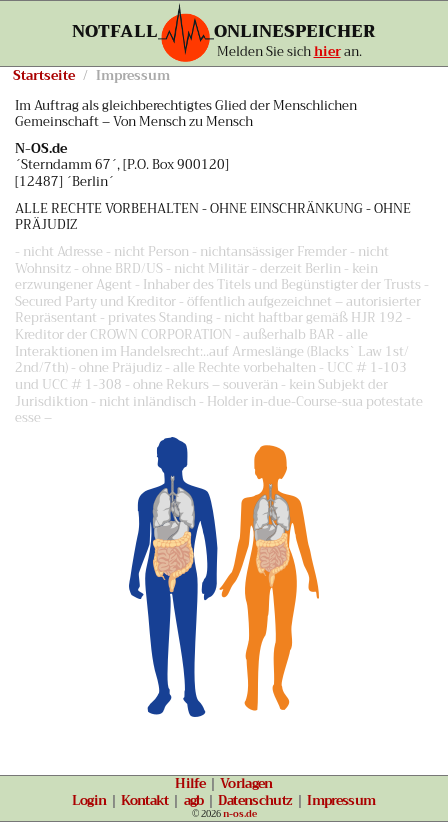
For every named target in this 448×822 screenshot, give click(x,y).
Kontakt (145, 801)
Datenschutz (255, 801)
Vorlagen (246, 784)
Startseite (44, 76)
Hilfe (190, 784)
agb (194, 801)
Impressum (341, 801)
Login (89, 801)
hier (327, 52)
